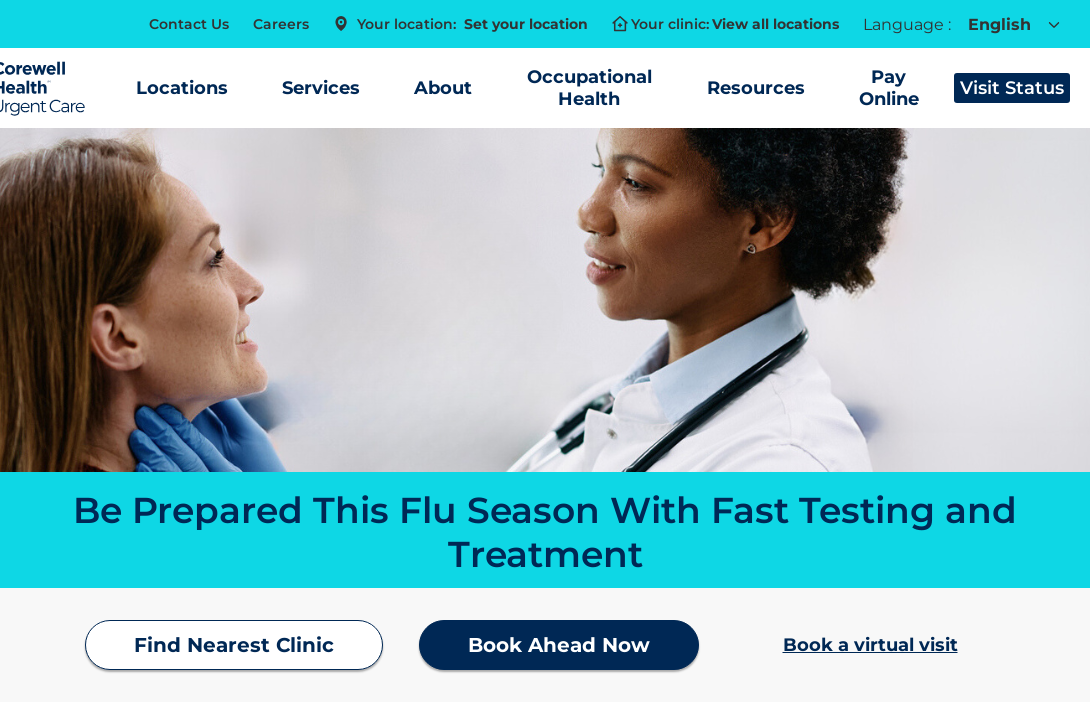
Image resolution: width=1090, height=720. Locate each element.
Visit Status (1012, 88)
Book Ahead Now (559, 645)
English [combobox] (1000, 24)
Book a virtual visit (870, 645)
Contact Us (189, 24)
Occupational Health (589, 88)
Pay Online (889, 88)
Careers (281, 24)
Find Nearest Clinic (234, 645)
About (443, 88)
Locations (182, 88)
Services (321, 88)
